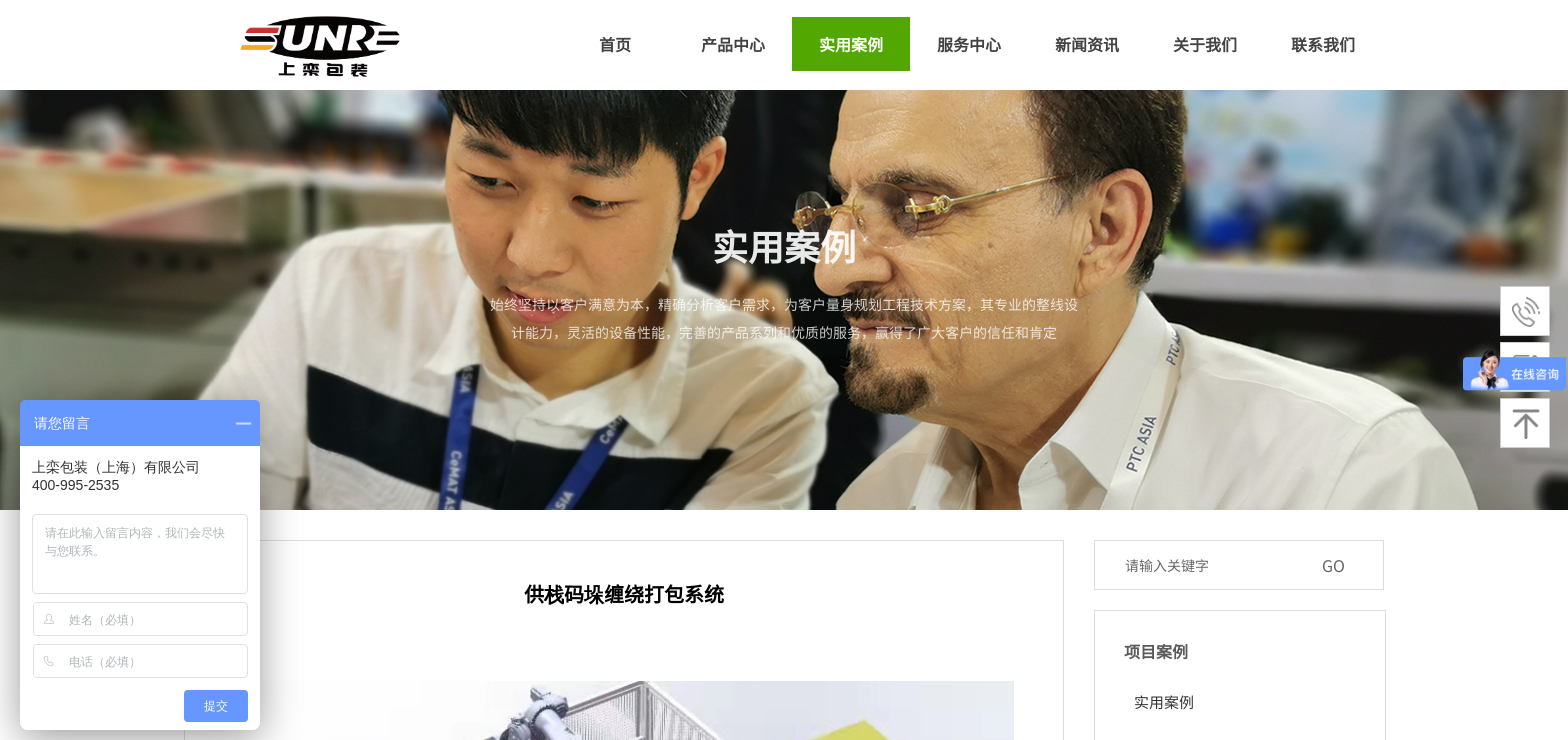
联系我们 (1323, 44)
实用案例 (851, 44)
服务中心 (969, 44)
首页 (615, 44)
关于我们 (1205, 44)
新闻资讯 (1087, 44)
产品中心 (733, 44)
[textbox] (1213, 565)
